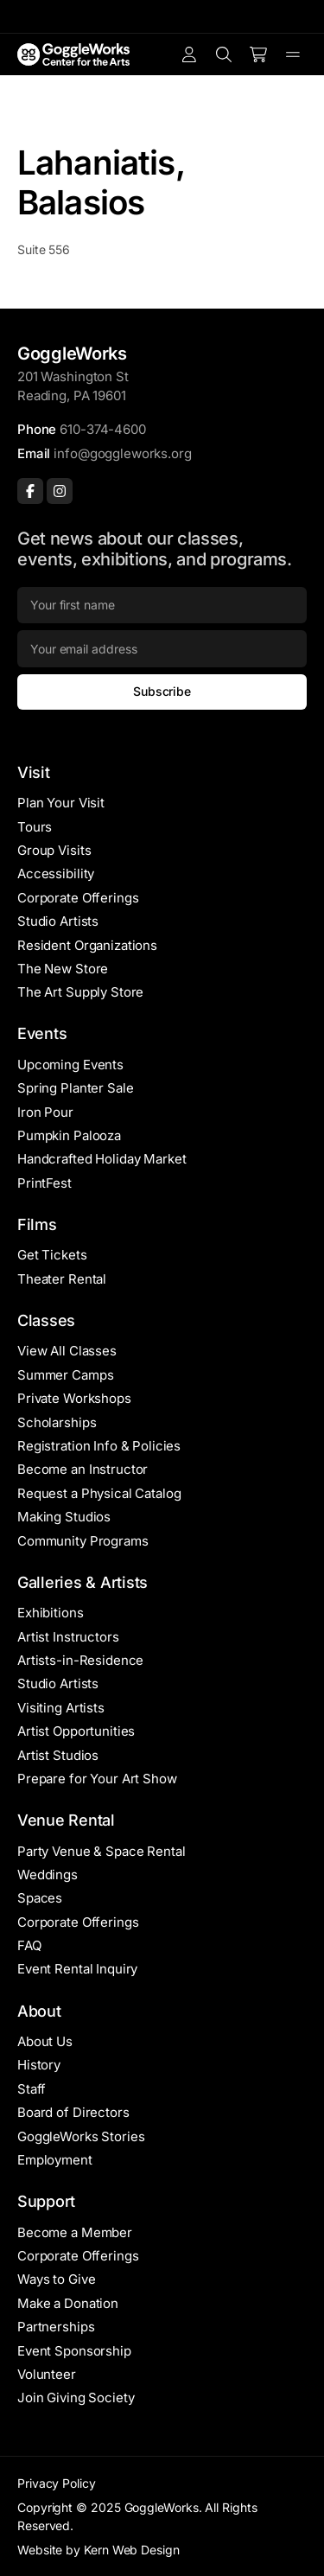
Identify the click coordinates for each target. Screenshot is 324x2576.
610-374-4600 (102, 429)
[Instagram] (60, 491)
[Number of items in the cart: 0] (258, 54)
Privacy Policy (56, 2483)
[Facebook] (30, 491)
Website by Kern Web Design (98, 2549)
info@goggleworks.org (122, 453)
